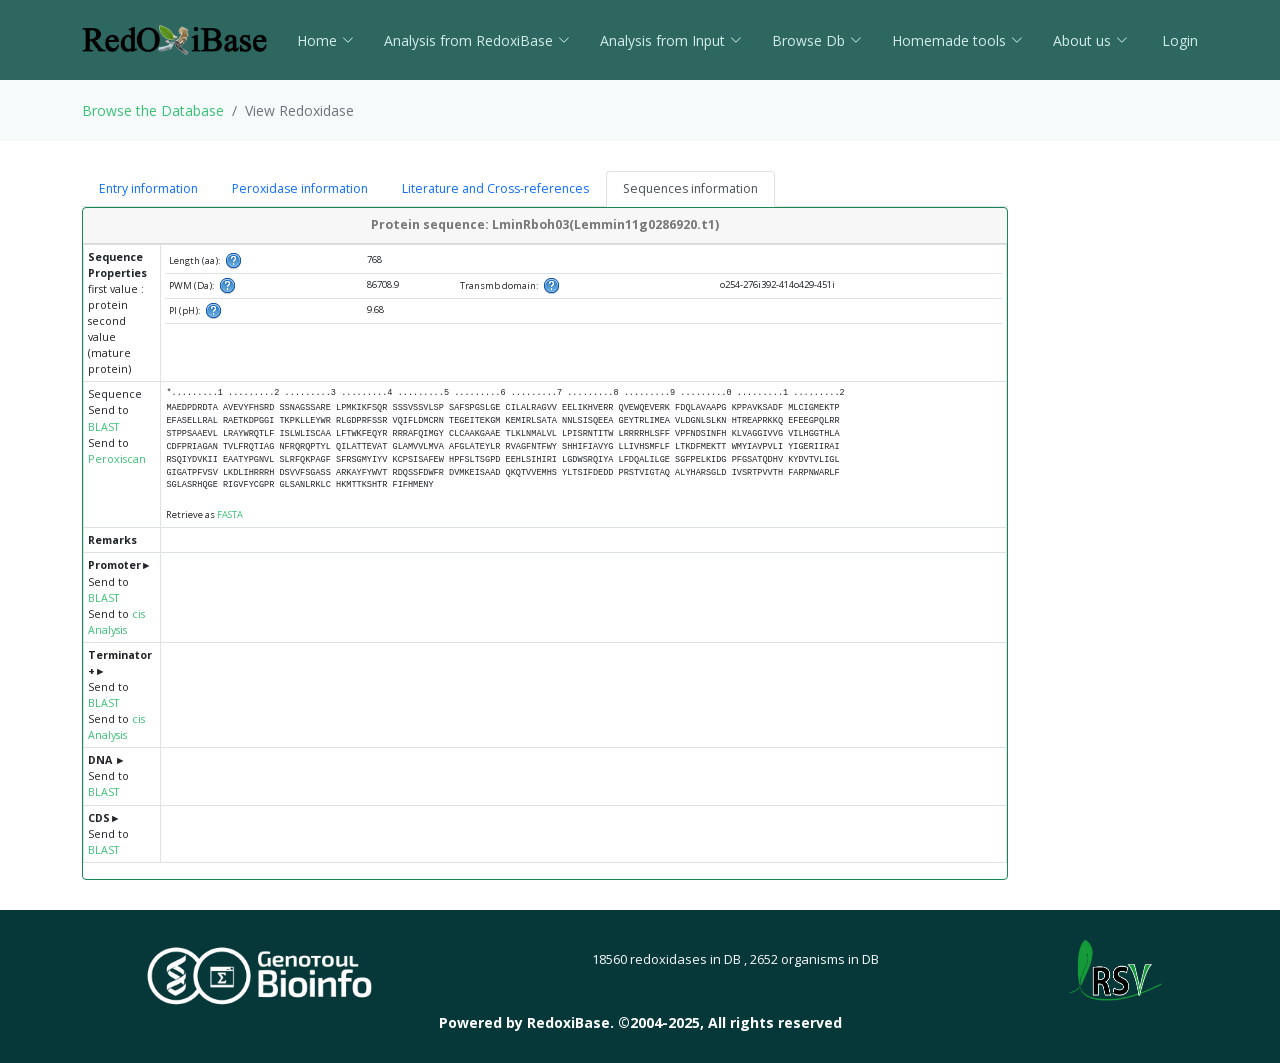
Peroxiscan (117, 459)
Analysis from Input (671, 40)
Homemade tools (957, 40)
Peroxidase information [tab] (300, 188)
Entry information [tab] (148, 188)
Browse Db (817, 40)
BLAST (103, 427)
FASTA (230, 514)
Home (325, 40)
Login (1178, 40)
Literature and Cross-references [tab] (495, 188)
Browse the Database (153, 110)
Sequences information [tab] (690, 188)
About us (1090, 40)
